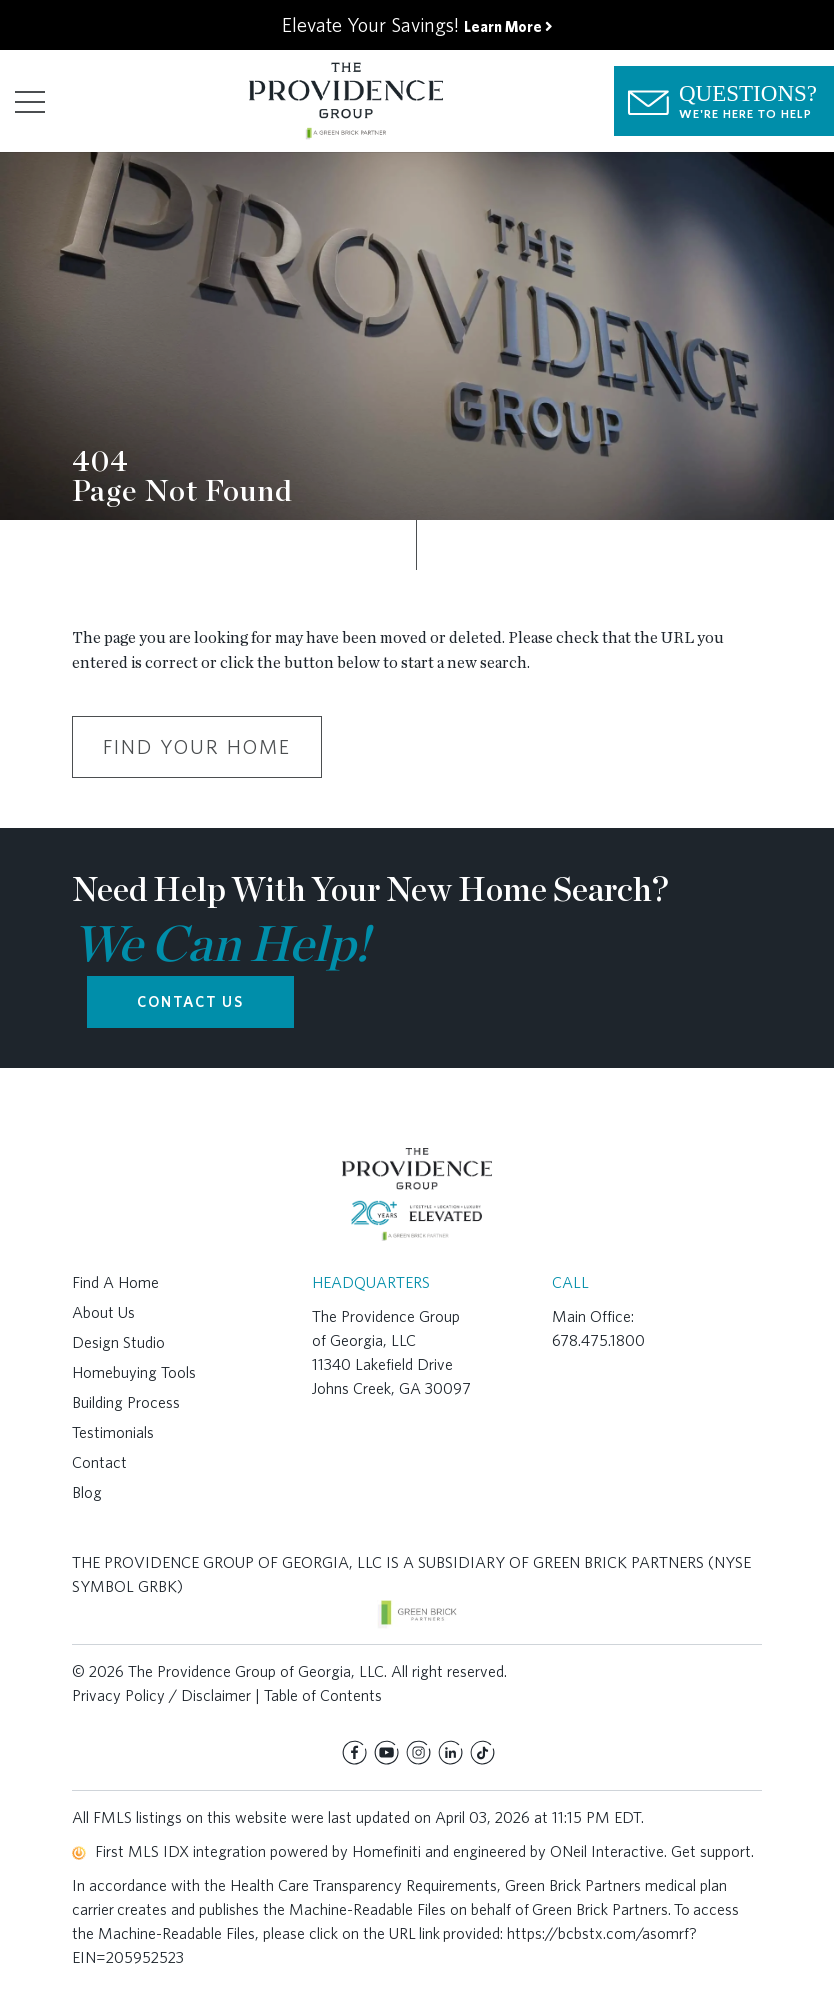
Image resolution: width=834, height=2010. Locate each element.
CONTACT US (190, 1002)
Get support (711, 1851)
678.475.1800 (598, 1340)
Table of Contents (323, 1695)
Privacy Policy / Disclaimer (161, 1695)
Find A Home (115, 1282)
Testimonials (113, 1432)
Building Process (126, 1402)
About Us (103, 1312)
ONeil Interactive (607, 1851)
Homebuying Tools (134, 1372)
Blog (87, 1492)
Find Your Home (197, 747)
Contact (99, 1462)
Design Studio (118, 1342)
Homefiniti (386, 1851)
